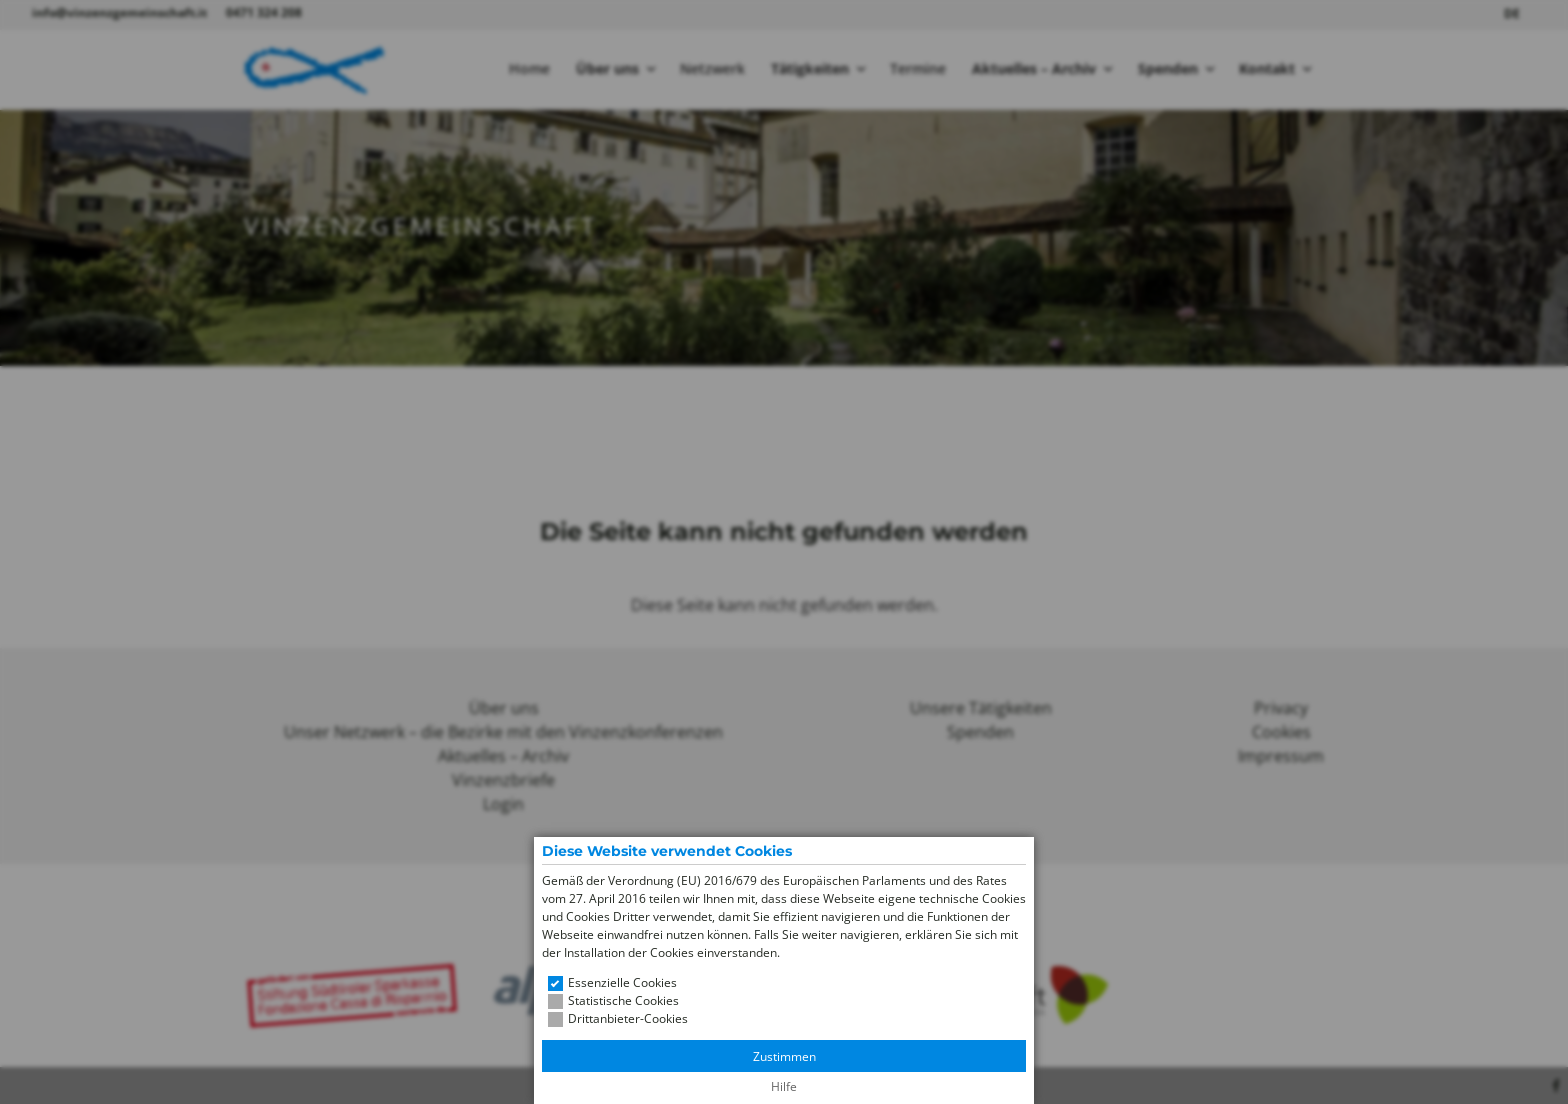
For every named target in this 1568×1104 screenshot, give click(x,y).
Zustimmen (784, 1056)
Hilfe (784, 1086)
